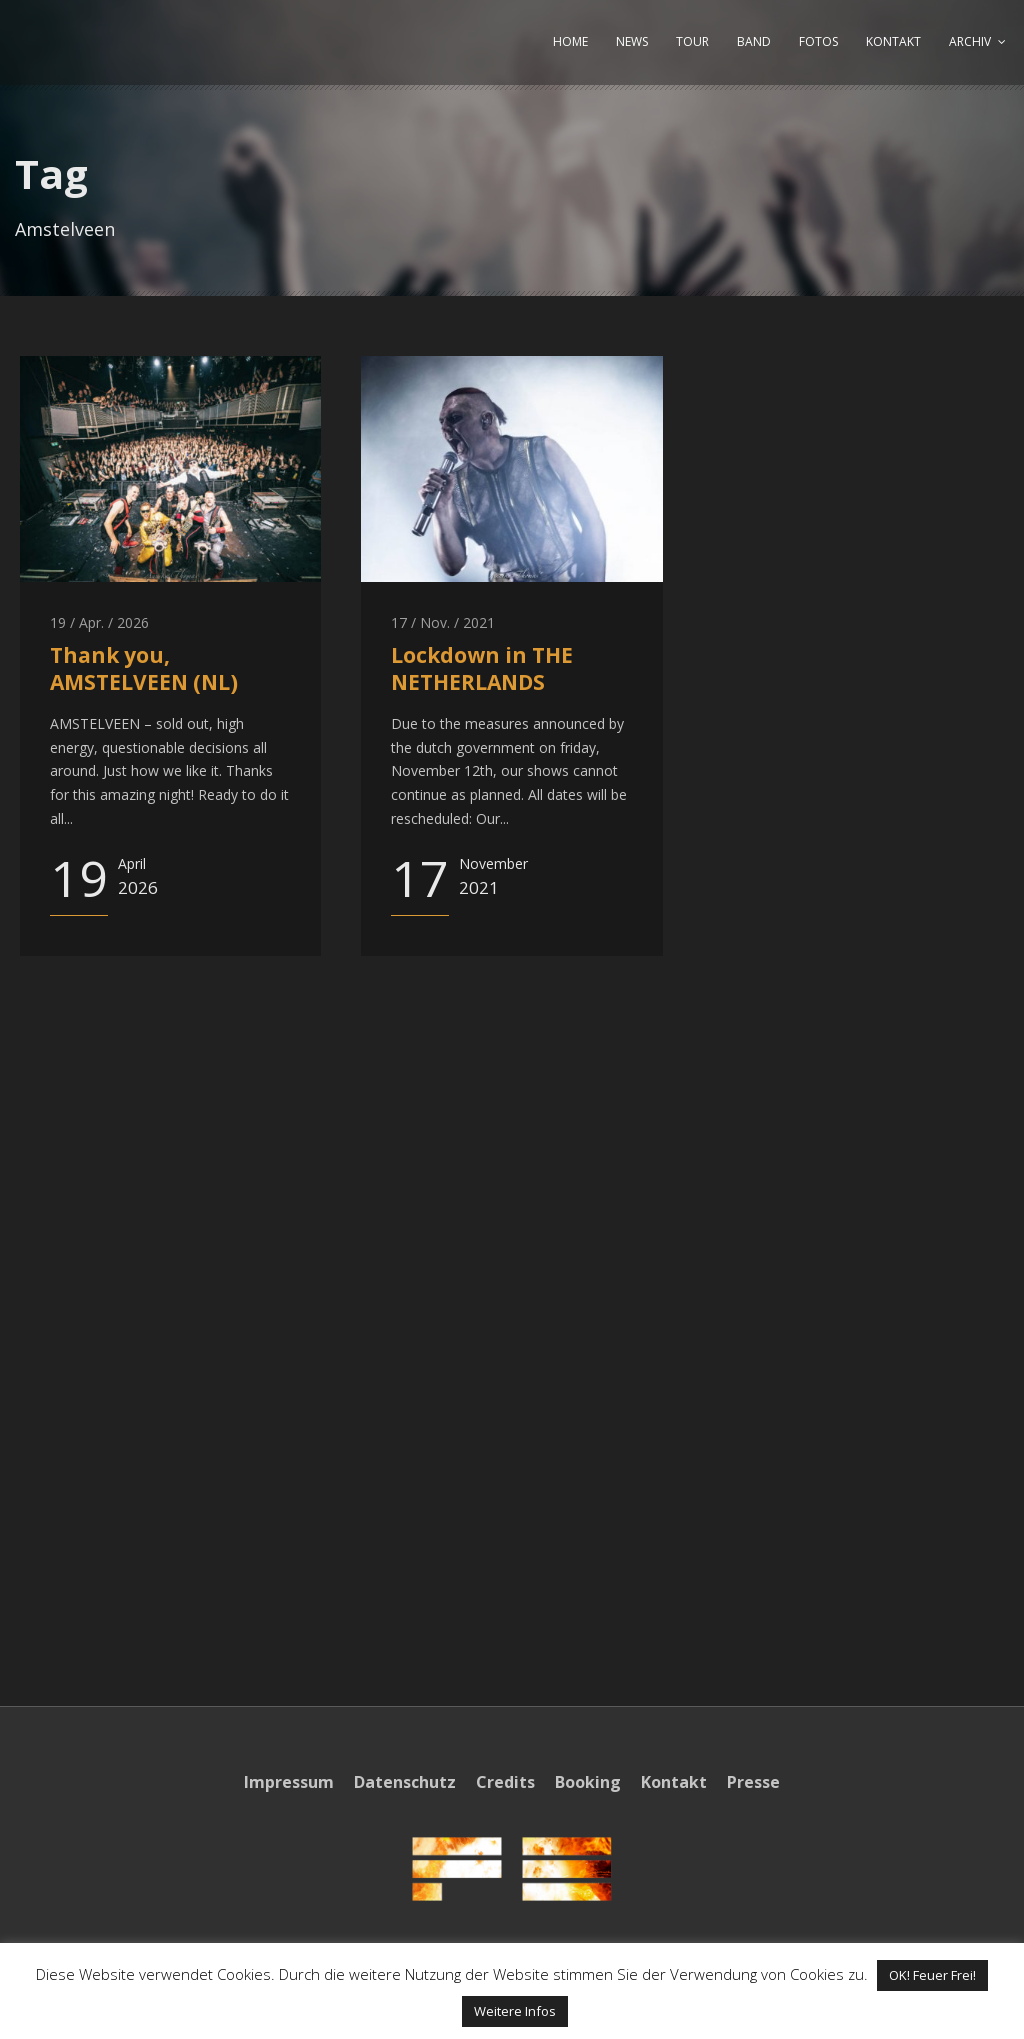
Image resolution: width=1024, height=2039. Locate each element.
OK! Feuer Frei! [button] (932, 1975)
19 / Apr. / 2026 (99, 622)
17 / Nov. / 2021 (443, 622)
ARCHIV (970, 41)
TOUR (692, 41)
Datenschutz (405, 1782)
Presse (753, 1782)
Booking (588, 1782)
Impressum (289, 1782)
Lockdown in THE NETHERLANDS (482, 668)
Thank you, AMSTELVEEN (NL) (144, 668)
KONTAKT (893, 41)
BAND (754, 41)
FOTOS (818, 41)
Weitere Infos (515, 2011)
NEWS (632, 41)
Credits (505, 1782)
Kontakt (674, 1782)
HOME (570, 41)
